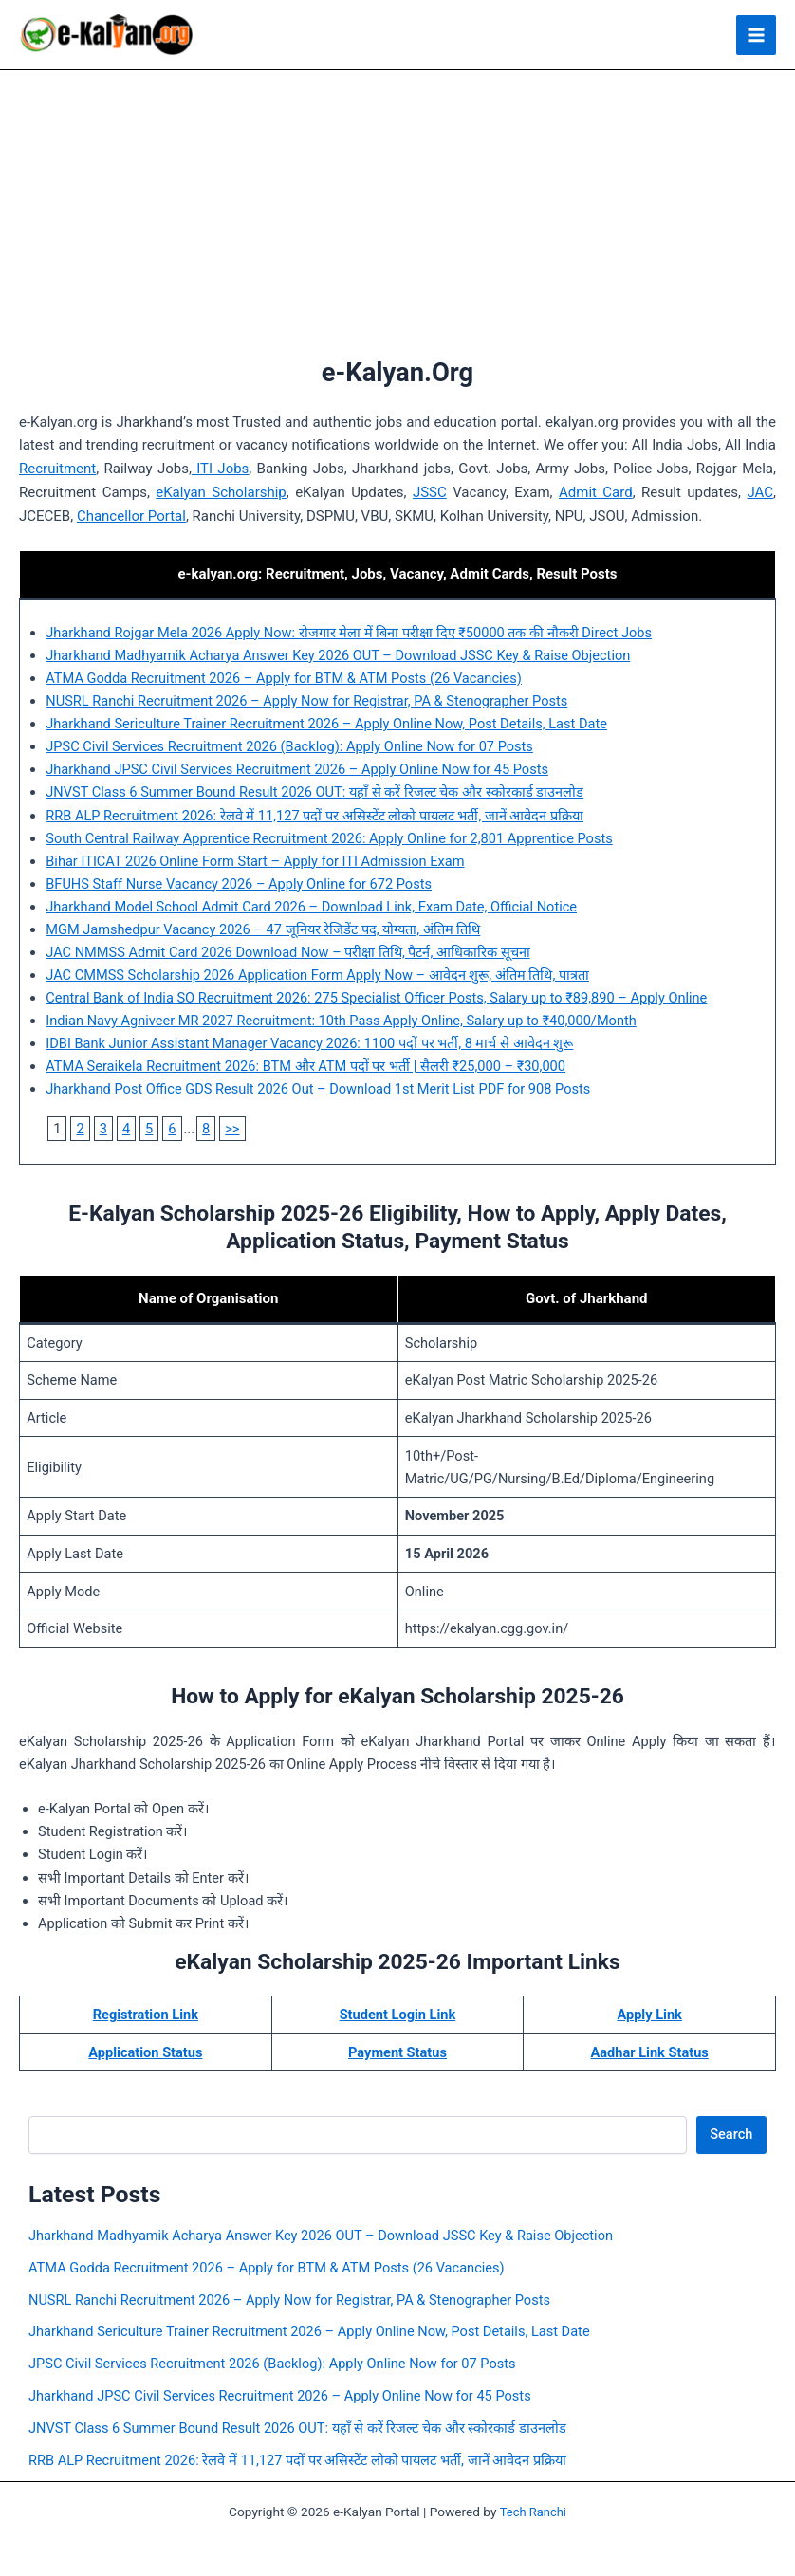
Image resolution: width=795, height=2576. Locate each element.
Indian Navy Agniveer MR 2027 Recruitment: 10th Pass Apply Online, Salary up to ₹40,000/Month (341, 1022)
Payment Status (397, 2054)
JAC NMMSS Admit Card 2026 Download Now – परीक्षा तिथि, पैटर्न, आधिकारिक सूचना (287, 954)
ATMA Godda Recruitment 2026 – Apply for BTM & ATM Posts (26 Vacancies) (284, 680)
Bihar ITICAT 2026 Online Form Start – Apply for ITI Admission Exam (255, 863)
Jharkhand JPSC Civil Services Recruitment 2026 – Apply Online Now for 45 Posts (297, 771)
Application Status (145, 2054)
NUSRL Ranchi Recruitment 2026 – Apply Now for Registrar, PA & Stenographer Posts (306, 702)
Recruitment (57, 470)
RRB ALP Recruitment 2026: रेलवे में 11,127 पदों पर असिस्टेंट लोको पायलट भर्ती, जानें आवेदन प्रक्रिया (314, 816)
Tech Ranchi (533, 2513)
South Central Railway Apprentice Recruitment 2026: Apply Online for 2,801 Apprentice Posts (329, 840)
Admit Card (596, 494)
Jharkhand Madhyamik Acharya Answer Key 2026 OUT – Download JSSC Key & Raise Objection (338, 657)
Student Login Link (398, 2016)
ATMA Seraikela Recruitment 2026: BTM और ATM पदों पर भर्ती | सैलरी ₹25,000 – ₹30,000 (305, 1067)
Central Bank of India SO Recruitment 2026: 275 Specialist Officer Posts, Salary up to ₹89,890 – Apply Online (376, 999)
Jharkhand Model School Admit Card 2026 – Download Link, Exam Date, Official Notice (311, 908)
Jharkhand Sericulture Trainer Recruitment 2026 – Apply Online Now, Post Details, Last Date (326, 725)
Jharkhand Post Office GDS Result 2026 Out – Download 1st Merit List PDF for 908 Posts (318, 1090)
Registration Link (145, 2016)
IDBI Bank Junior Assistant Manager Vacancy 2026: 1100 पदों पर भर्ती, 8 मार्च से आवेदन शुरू (309, 1045)
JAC (760, 494)
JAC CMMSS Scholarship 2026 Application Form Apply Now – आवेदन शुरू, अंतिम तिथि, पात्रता (317, 976)
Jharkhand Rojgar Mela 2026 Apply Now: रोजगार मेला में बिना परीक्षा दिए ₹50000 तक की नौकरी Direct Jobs (349, 634)
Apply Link (649, 2016)
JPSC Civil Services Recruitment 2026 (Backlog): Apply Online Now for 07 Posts (289, 748)
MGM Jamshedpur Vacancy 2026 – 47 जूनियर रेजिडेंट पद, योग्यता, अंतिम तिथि (263, 931)
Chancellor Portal (131, 516)
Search (731, 2135)
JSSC (430, 494)
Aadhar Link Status (649, 2054)
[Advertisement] (398, 214)
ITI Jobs (220, 470)
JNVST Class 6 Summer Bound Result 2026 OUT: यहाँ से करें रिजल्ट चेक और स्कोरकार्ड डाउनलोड (314, 793)
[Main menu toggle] (756, 36)
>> (232, 1130)
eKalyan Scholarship (221, 494)
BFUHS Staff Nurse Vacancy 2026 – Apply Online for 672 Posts (239, 885)
